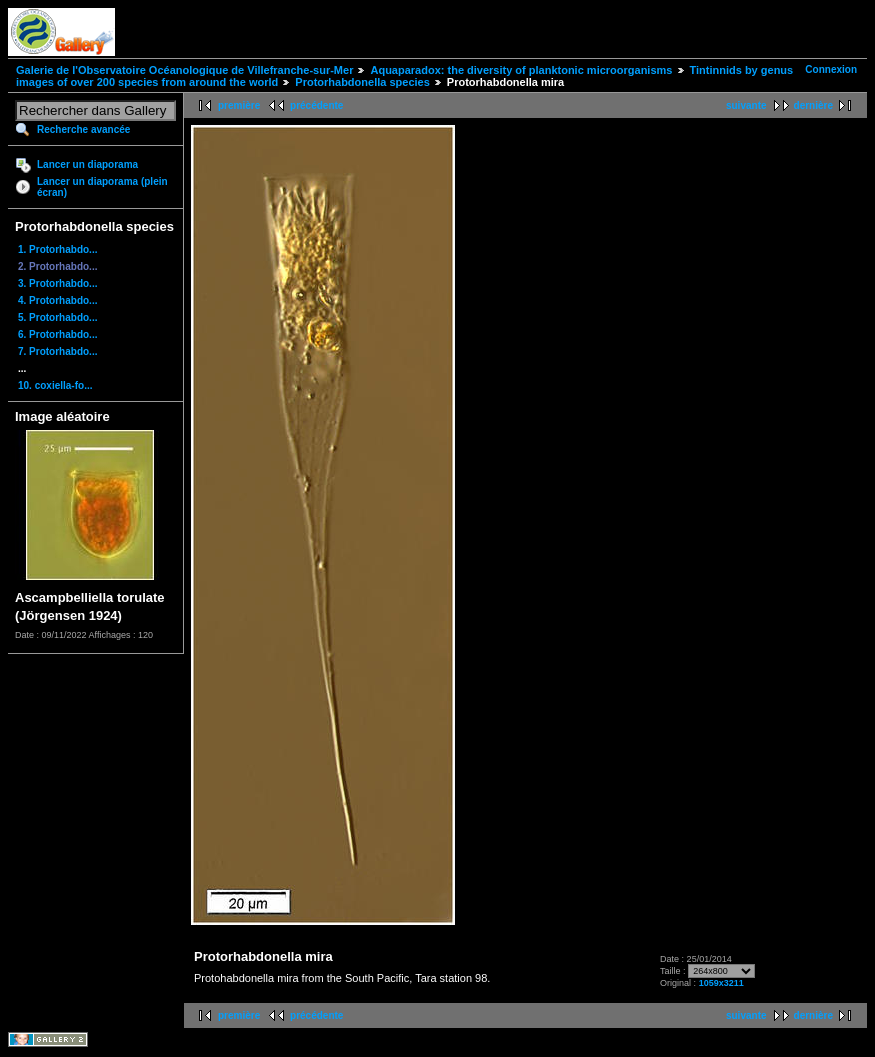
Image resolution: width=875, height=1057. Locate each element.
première (239, 105)
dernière (813, 105)
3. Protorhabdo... (57, 283)
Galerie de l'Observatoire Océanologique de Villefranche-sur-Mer (184, 70)
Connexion (831, 69)
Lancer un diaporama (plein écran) (102, 187)
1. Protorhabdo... (57, 249)
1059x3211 (721, 983)
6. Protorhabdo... (57, 334)
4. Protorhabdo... (57, 300)
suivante (746, 105)
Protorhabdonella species (362, 82)
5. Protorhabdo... (57, 317)
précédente (316, 105)
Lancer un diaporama (87, 164)
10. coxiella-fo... (55, 385)
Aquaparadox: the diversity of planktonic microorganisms (521, 70)
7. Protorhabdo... (57, 351)
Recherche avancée (83, 129)
